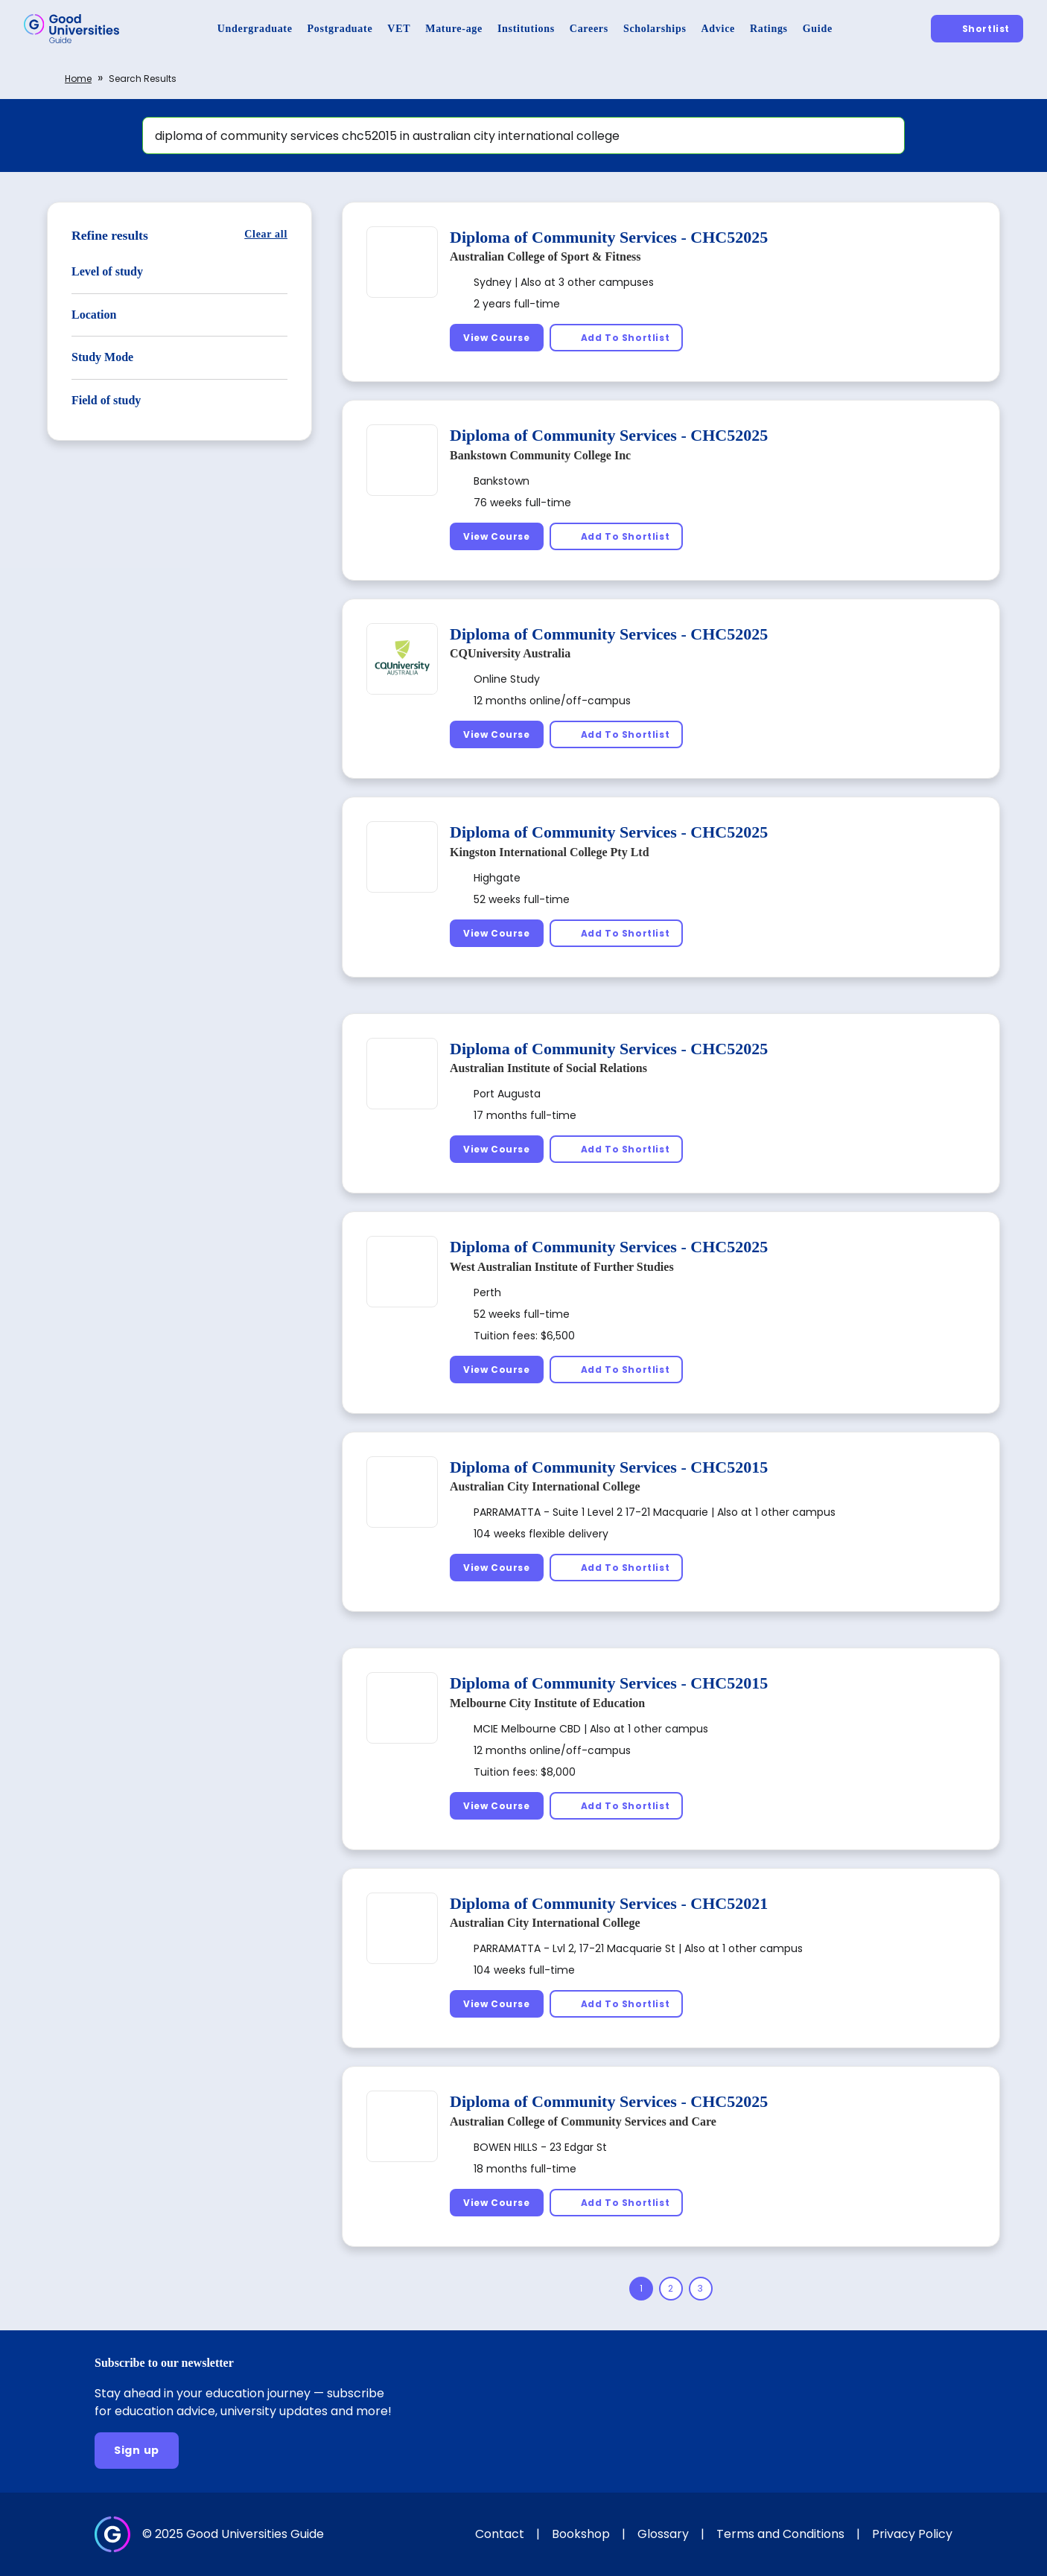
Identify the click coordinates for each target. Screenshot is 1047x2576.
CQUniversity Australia (510, 653)
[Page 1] (641, 2289)
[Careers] (589, 28)
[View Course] (497, 337)
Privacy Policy (912, 2533)
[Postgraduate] (340, 28)
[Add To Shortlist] (617, 337)
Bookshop (581, 2533)
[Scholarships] (655, 28)
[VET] (398, 28)
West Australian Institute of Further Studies (562, 1266)
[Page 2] (671, 2289)
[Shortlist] (977, 28)
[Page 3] (701, 2289)
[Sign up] (137, 2450)
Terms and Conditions (780, 2533)
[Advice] (718, 28)
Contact (499, 2533)
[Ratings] (769, 28)
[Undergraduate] (255, 28)
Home (78, 78)
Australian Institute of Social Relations (548, 1068)
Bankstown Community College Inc (540, 455)
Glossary (663, 2533)
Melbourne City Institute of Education (547, 1703)
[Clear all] (265, 234)
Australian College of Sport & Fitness (545, 256)
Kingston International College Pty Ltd (549, 852)
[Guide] (818, 28)
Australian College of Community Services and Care (583, 2121)
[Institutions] (526, 28)
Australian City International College (545, 1486)
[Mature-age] (454, 28)
